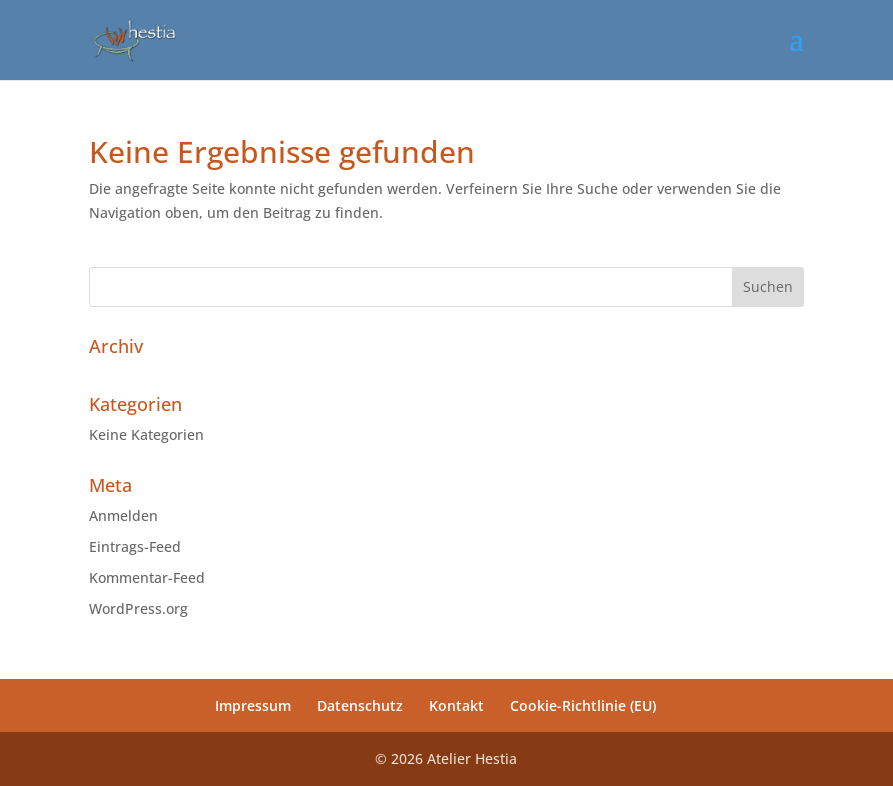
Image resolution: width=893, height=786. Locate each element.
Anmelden (123, 515)
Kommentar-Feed (147, 577)
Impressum (253, 705)
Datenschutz (360, 705)
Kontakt (456, 705)
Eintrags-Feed (135, 546)
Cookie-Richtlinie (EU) (583, 705)
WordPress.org (138, 608)
